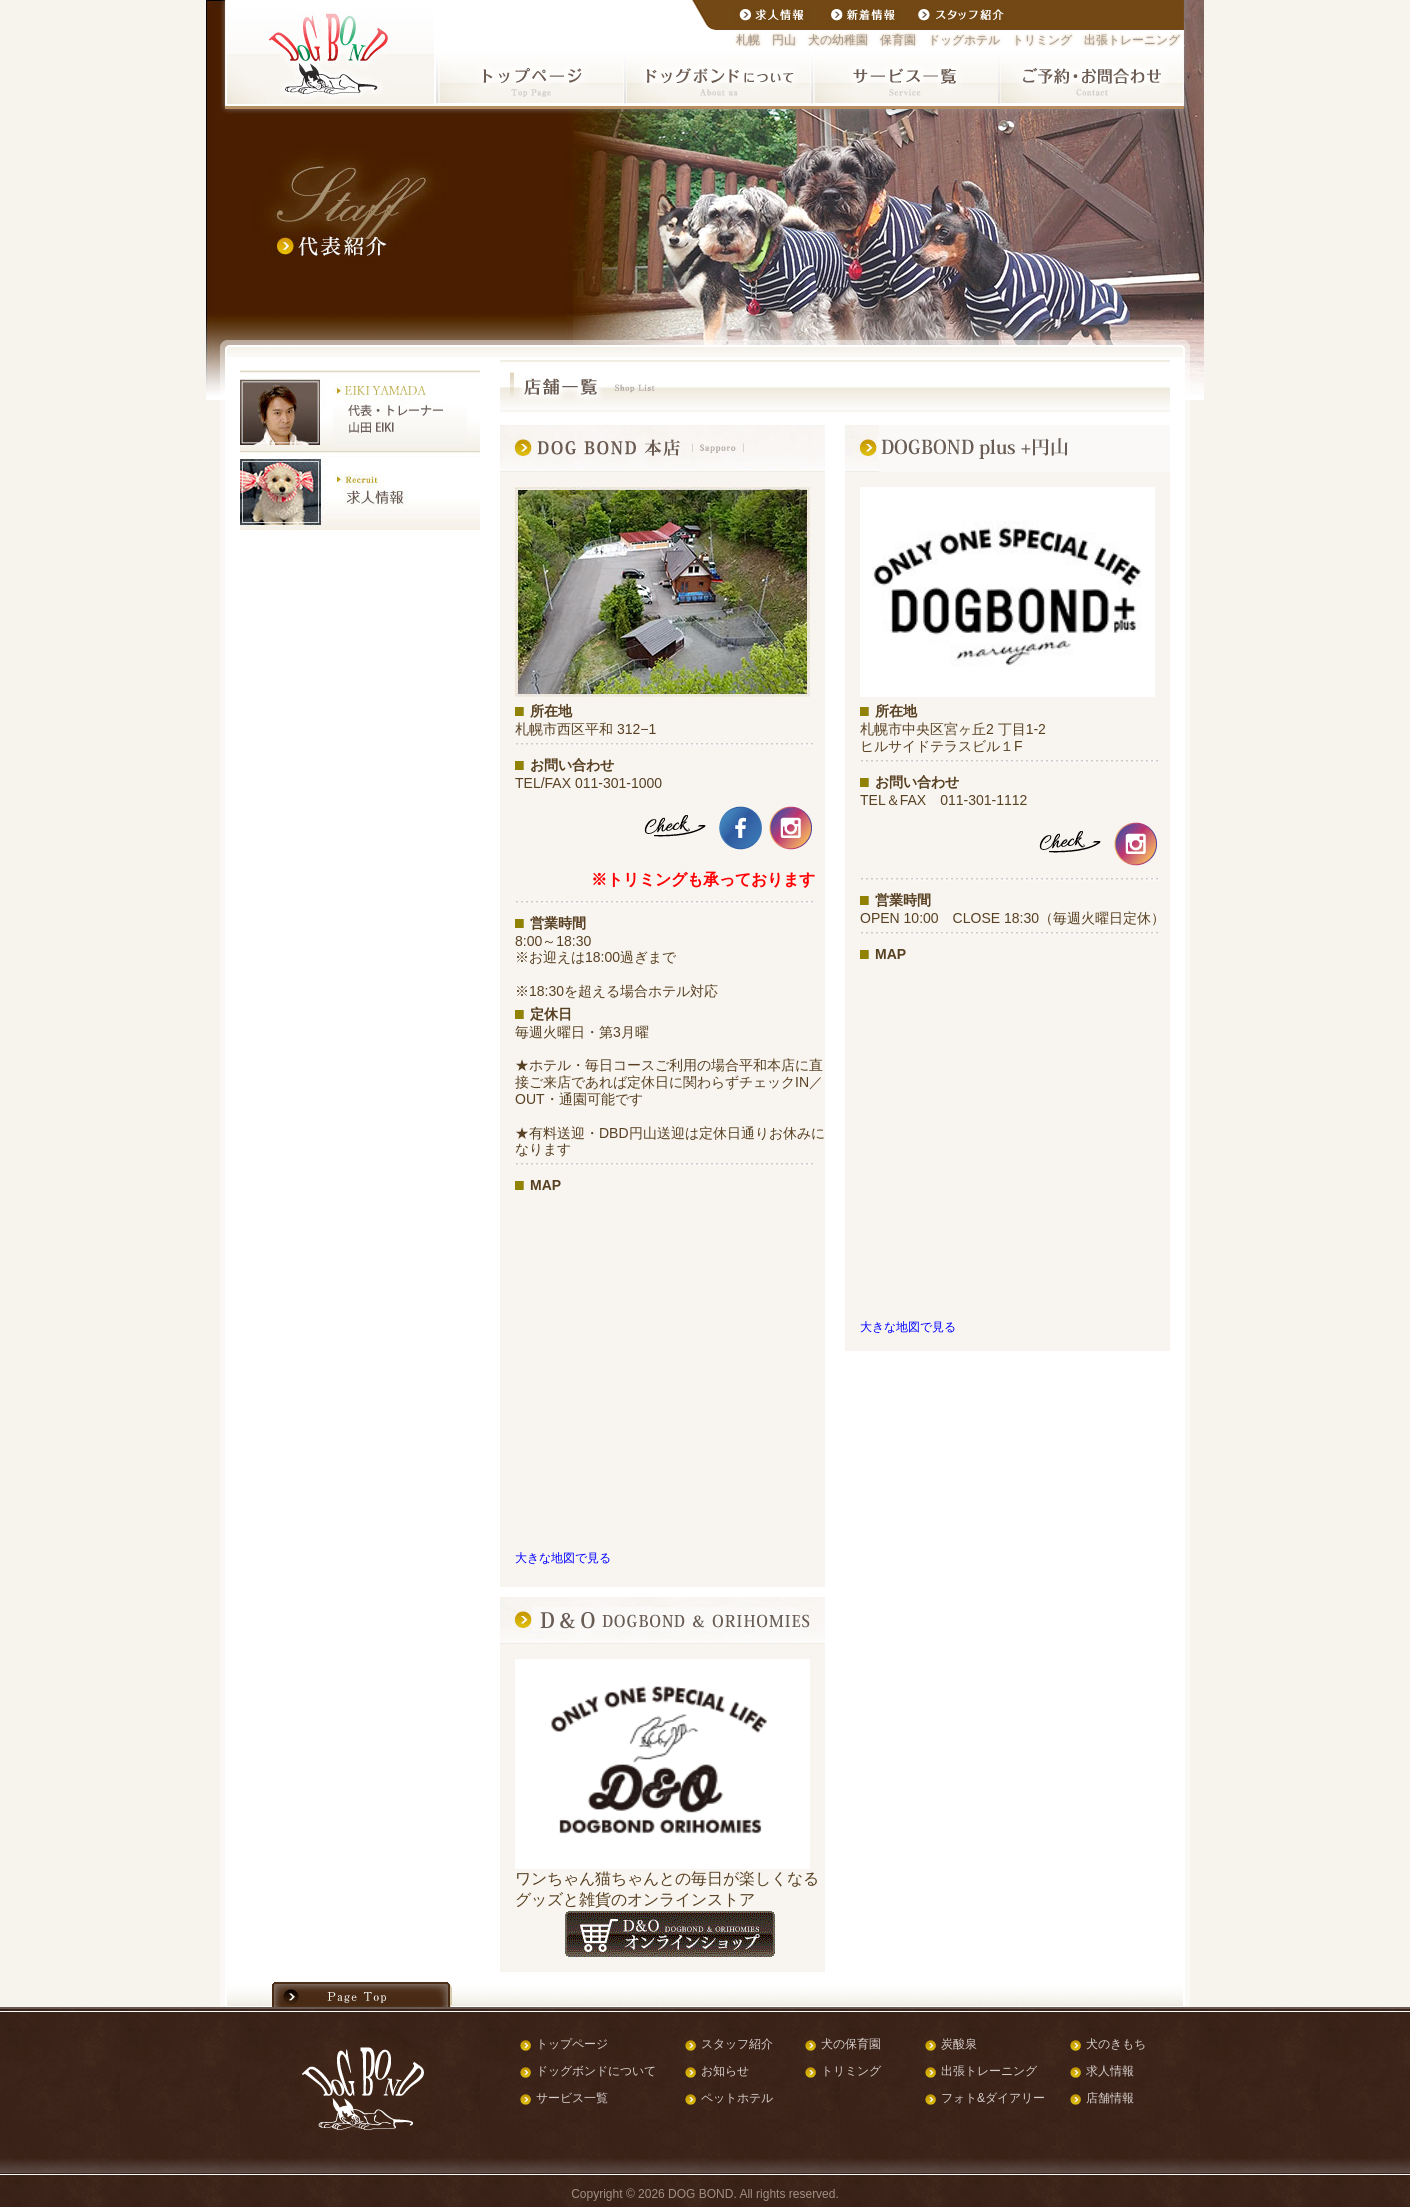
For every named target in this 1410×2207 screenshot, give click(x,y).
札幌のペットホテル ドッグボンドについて (718, 76)
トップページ (572, 2044)
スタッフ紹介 (737, 2044)
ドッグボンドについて (596, 2071)
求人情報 (1110, 2071)
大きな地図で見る (563, 1557)
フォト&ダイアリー (993, 2098)
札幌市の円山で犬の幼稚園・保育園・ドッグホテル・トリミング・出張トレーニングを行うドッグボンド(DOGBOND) (330, 54)
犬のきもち (1116, 2044)
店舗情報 (1110, 2098)
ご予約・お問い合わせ (1090, 76)
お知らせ (725, 2071)
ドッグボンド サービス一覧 (904, 76)
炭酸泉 (959, 2044)
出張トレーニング (989, 2071)
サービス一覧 (572, 2098)
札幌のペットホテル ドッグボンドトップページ (530, 76)
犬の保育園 (851, 2044)
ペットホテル (737, 2098)
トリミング (851, 2071)
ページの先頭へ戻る (362, 1994)
